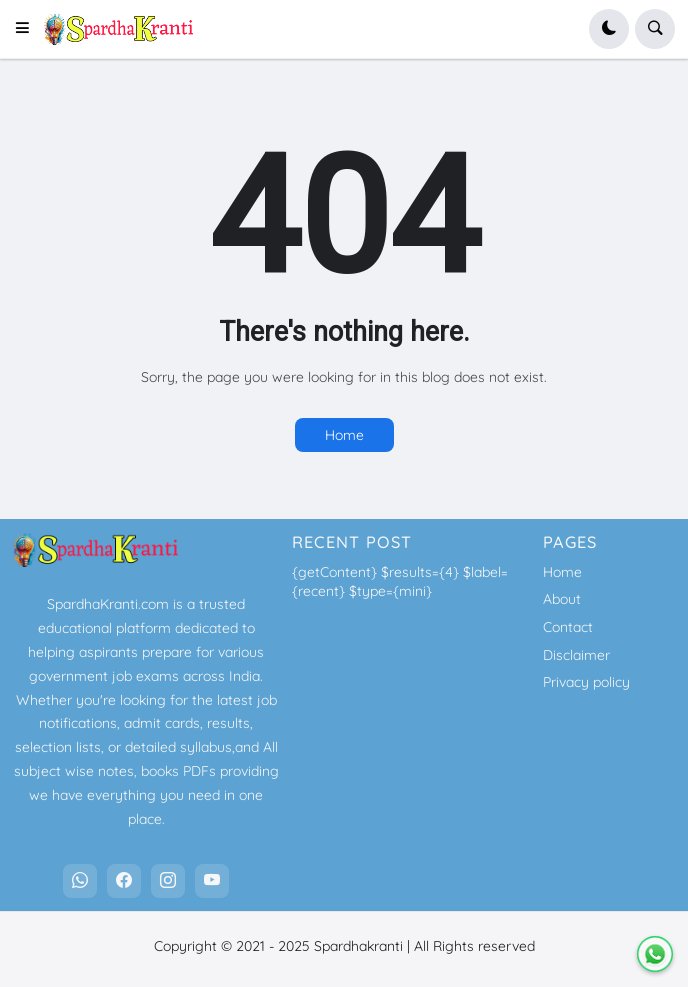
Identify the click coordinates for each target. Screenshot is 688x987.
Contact (568, 627)
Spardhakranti (358, 946)
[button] (28, 29)
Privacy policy (586, 682)
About (562, 599)
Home (344, 435)
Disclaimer (576, 655)
